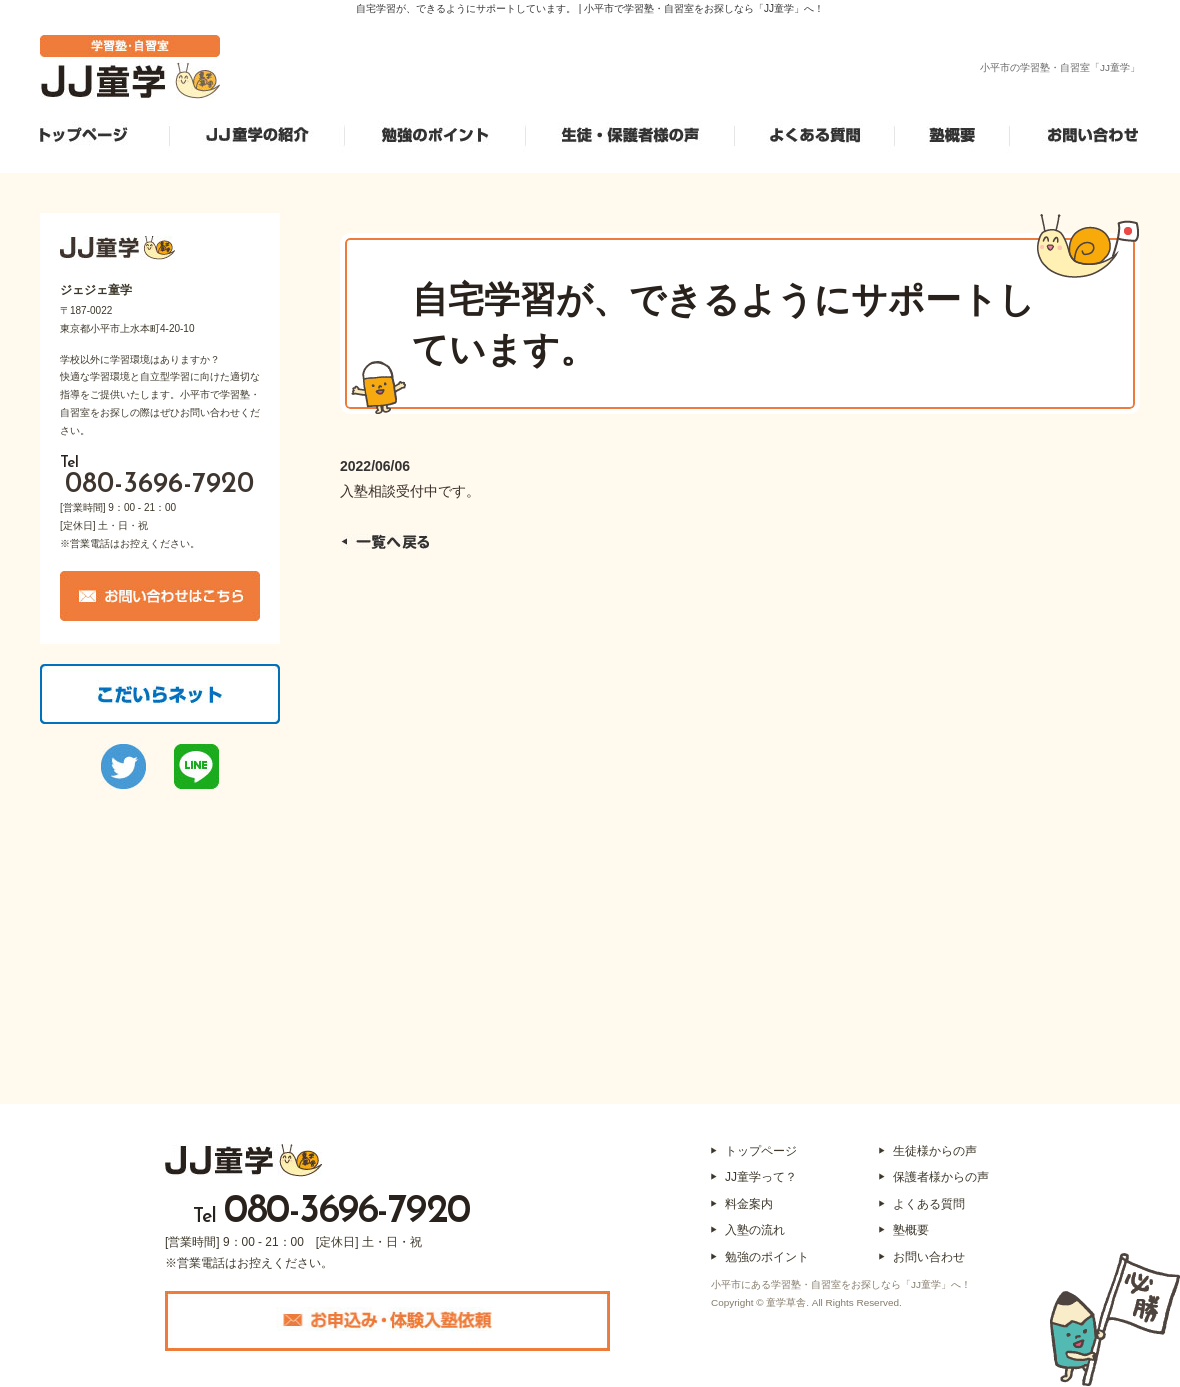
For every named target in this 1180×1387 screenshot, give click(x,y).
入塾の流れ (755, 1230)
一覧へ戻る (385, 541)
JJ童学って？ (761, 1177)
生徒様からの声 (935, 1151)
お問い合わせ (929, 1257)
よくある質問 (929, 1204)
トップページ (761, 1151)
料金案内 (749, 1204)
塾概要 (911, 1230)
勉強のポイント (767, 1257)
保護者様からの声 (941, 1177)
